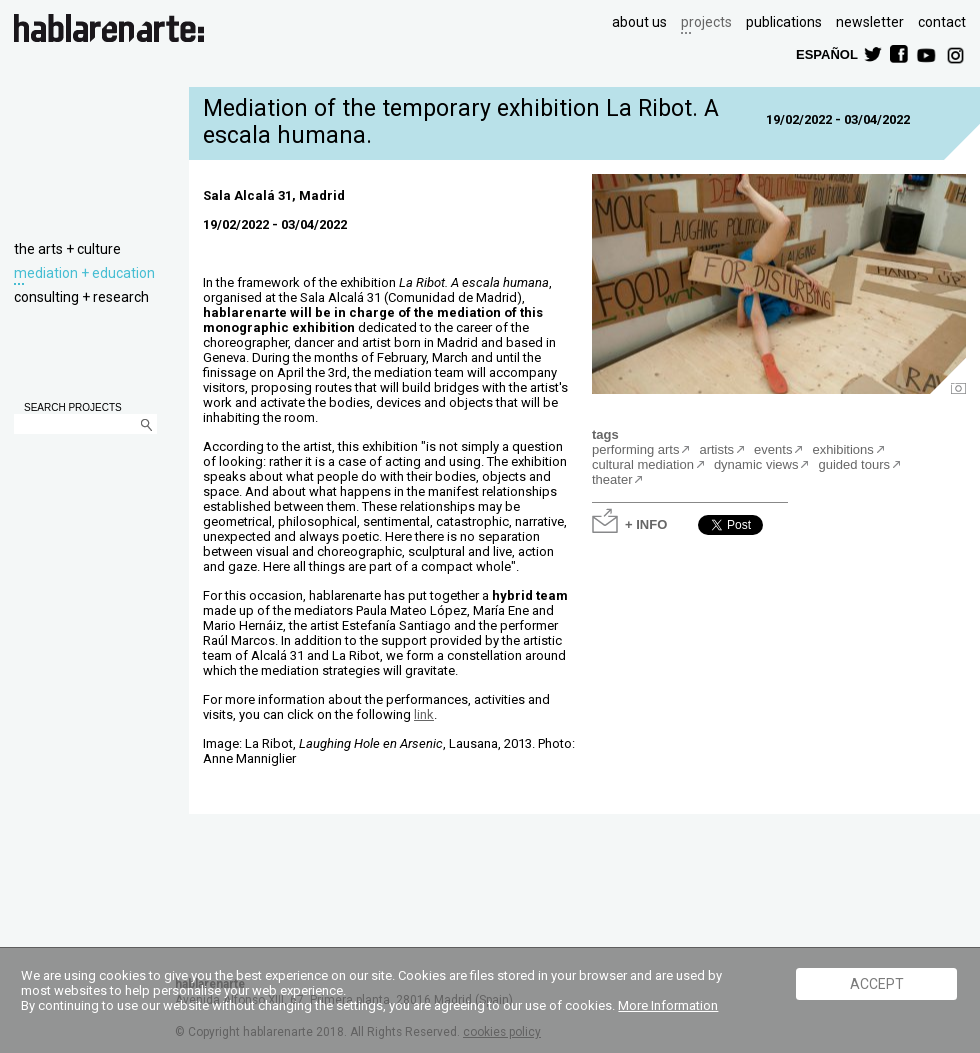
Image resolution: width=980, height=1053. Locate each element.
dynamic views (756, 464)
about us (639, 22)
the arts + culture (67, 249)
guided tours (854, 464)
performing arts (635, 449)
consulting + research (81, 297)
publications (784, 22)
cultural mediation (643, 464)
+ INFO (646, 523)
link (424, 714)
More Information (668, 1005)
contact (942, 22)
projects (706, 22)
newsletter (870, 22)
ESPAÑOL (826, 53)
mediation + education (84, 273)
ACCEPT (877, 984)
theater (612, 479)
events (773, 449)
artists (716, 449)
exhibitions (842, 449)
